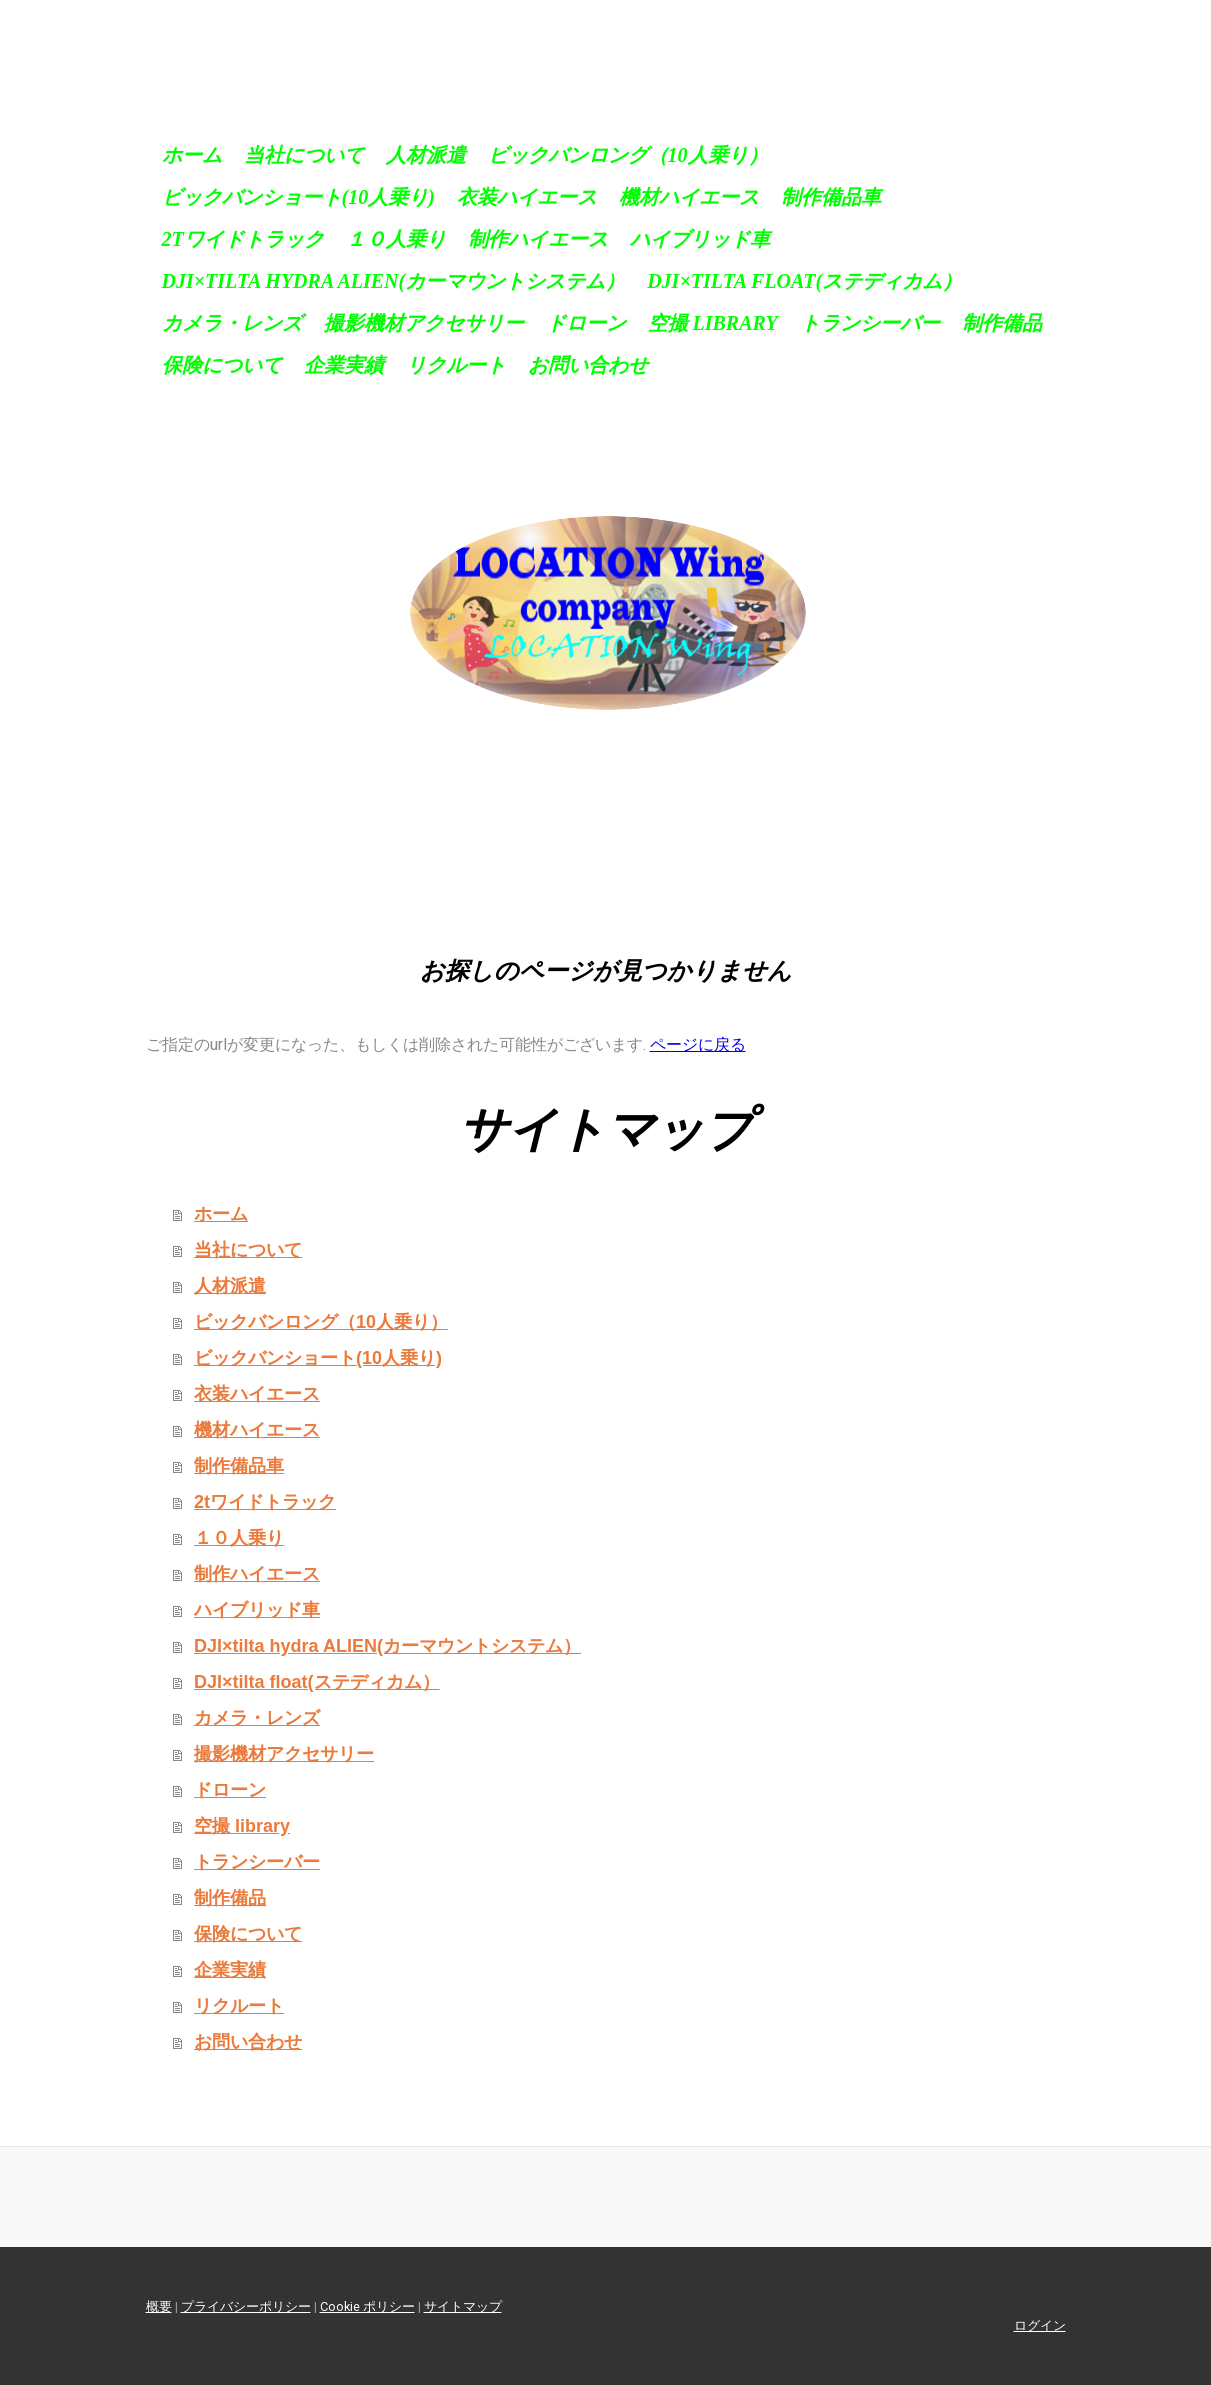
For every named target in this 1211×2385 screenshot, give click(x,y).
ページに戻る (698, 1044)
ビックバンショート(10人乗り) (298, 197)
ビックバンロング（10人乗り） (628, 155)
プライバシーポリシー (246, 2306)
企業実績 (344, 365)
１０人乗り (396, 239)
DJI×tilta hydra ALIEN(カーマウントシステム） (394, 281)
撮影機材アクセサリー (424, 323)
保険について (222, 365)
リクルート (456, 365)
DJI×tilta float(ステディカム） (804, 281)
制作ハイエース (538, 239)
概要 (159, 2306)
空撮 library (713, 323)
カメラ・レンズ (232, 323)
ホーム (192, 155)
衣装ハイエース (527, 197)
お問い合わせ (588, 365)
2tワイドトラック (243, 239)
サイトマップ (463, 2306)
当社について (304, 155)
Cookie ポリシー (367, 2306)
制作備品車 (831, 197)
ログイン (1040, 2325)
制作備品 (1002, 323)
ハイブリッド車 (700, 239)
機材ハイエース (689, 197)
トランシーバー (870, 323)
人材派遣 (426, 155)
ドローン (586, 323)
